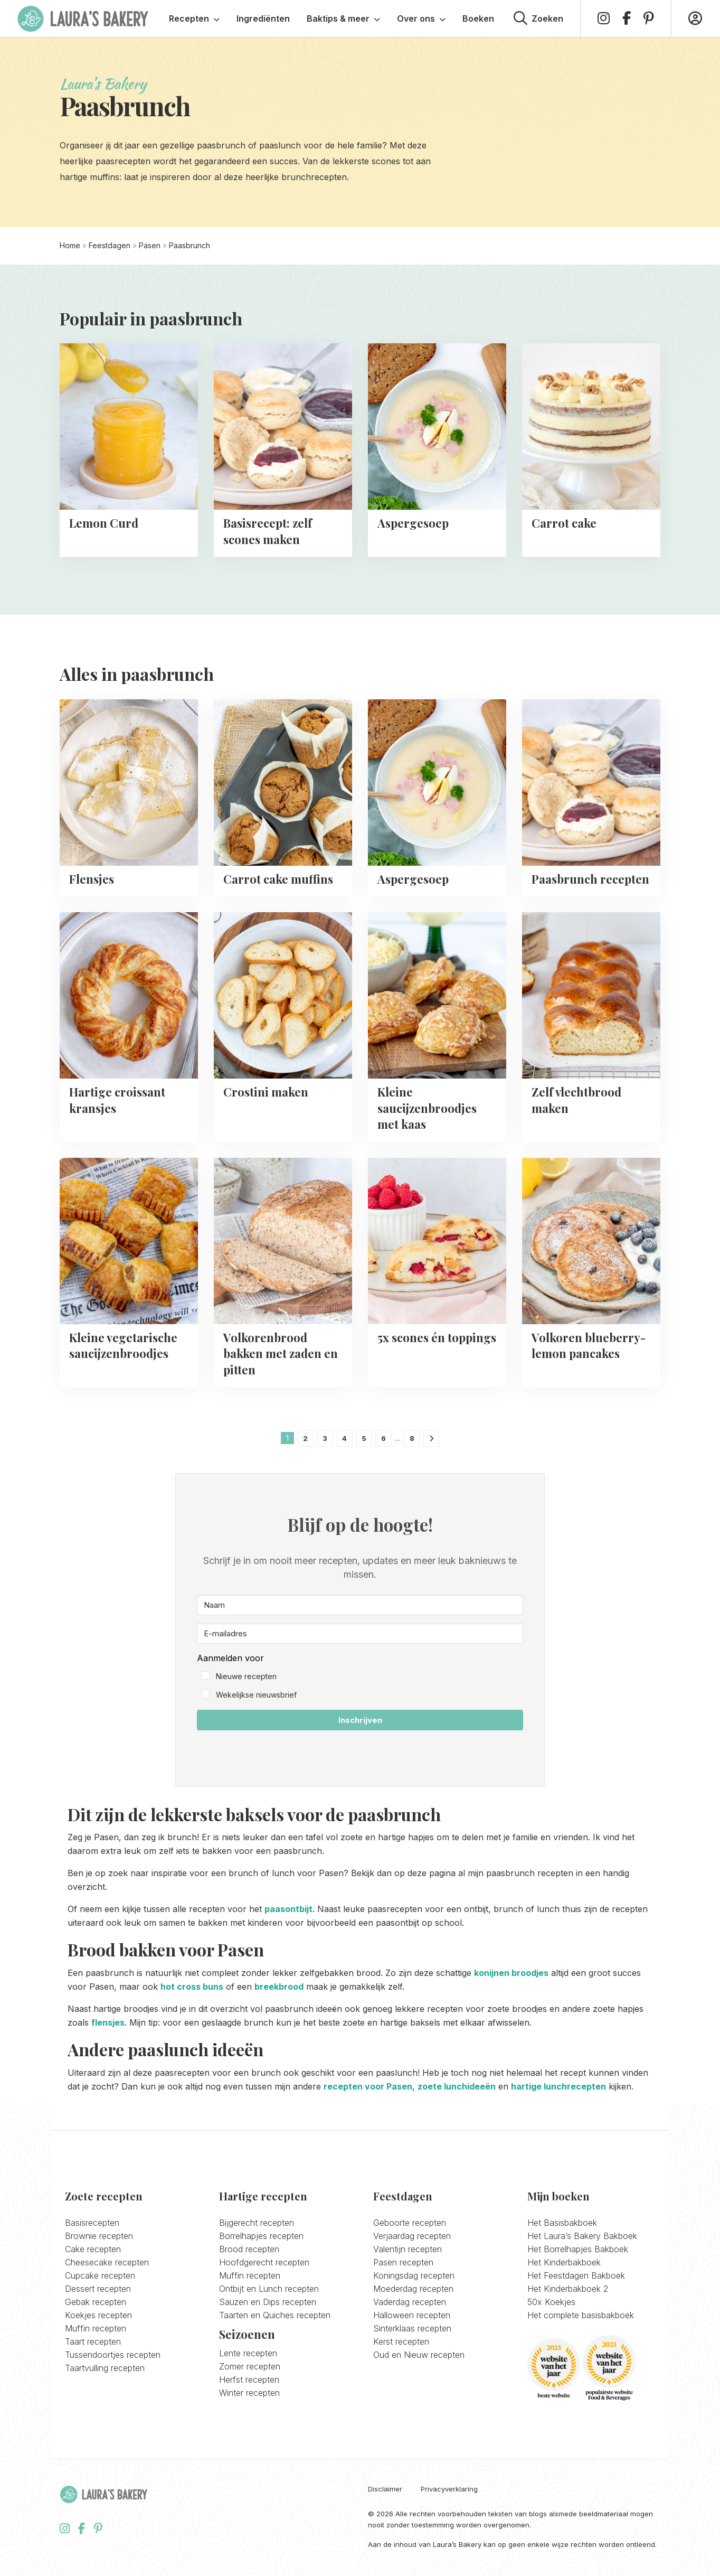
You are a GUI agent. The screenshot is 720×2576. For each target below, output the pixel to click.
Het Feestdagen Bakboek (576, 2275)
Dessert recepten (98, 2288)
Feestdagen (109, 245)
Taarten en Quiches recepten (274, 2315)
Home (70, 245)
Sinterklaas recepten (412, 2328)
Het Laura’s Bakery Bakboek (582, 2236)
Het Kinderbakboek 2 (567, 2288)
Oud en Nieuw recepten (419, 2354)
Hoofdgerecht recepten (264, 2262)
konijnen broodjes (511, 1973)
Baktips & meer (343, 18)
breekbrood (279, 1986)
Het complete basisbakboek (580, 2315)
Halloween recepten (411, 2315)
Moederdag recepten (413, 2288)
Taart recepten (93, 2341)
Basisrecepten (92, 2222)
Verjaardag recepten (412, 2236)
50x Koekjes (551, 2302)
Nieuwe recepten (246, 1676)
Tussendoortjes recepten (112, 2354)
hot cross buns (191, 1986)
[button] (360, 1677)
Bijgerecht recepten (256, 2222)
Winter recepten (249, 2392)
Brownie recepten (99, 2236)
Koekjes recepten (98, 2315)
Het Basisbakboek (562, 2222)
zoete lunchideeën (457, 2086)
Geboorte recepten (409, 2222)
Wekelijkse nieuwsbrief (256, 1694)
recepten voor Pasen (368, 2086)
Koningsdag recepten (413, 2275)
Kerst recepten (401, 2341)
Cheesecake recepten (107, 2262)
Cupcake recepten (100, 2275)
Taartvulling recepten (105, 2368)
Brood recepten (249, 2249)
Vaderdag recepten (409, 2302)
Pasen (149, 245)
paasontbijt (288, 1909)
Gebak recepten (95, 2302)
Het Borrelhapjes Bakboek (577, 2249)
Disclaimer (385, 2489)
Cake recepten (93, 2249)
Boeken (478, 18)
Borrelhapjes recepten (261, 2236)
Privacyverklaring (449, 2489)
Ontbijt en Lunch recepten (269, 2288)
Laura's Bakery (83, 18)
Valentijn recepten (407, 2249)
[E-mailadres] (360, 1633)
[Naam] (360, 1605)
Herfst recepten (249, 2379)
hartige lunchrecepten (558, 2086)
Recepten (194, 18)
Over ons (421, 18)
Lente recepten (248, 2353)
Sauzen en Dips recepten (267, 2302)
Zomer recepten (249, 2366)
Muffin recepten (95, 2328)
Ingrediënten (263, 18)
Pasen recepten (403, 2262)
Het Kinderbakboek (564, 2262)
